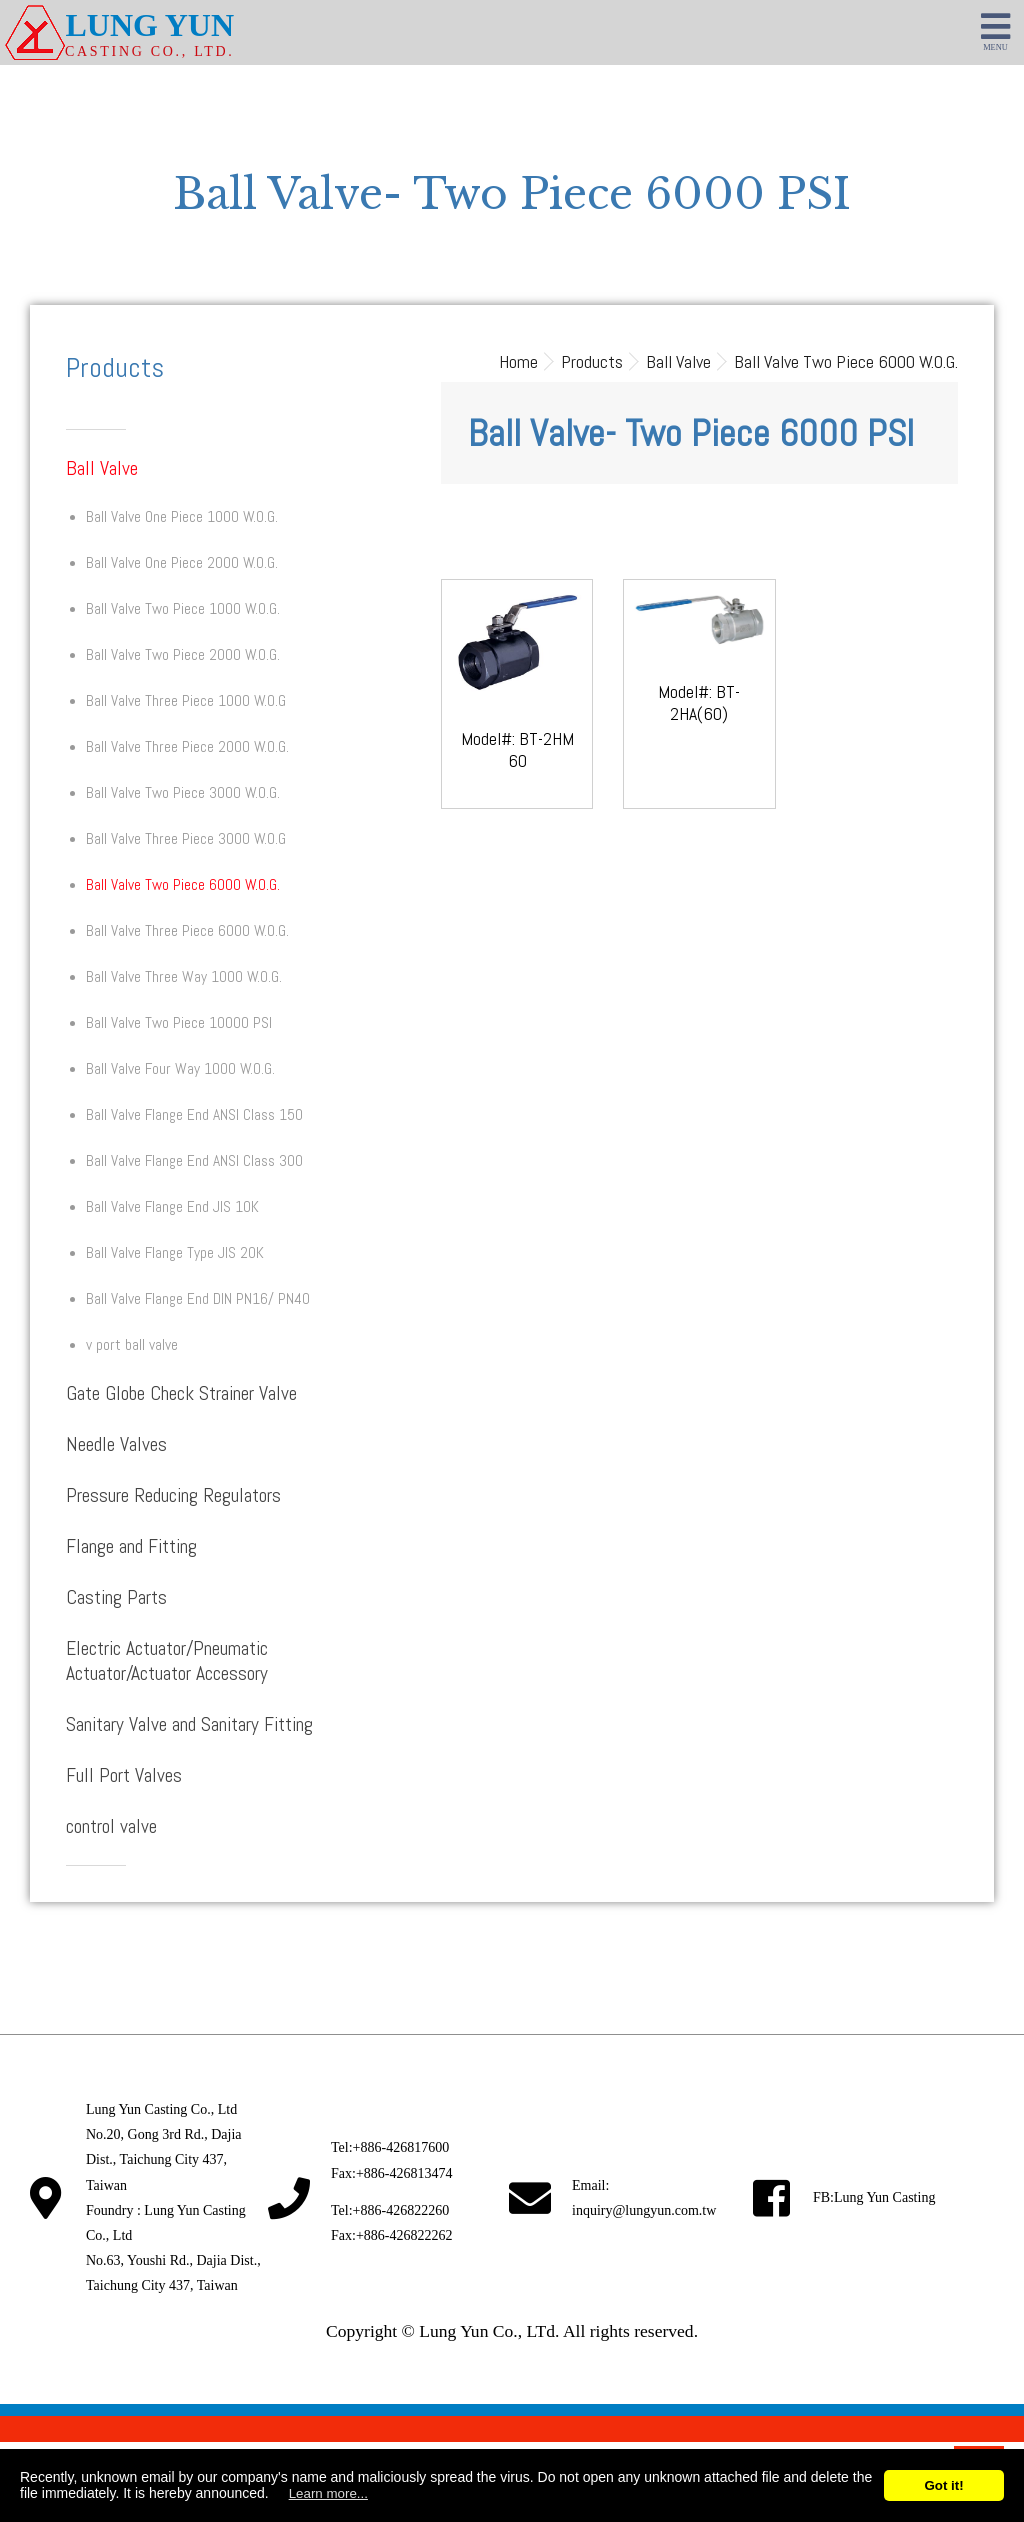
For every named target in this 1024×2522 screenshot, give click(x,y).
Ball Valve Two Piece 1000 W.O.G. (183, 609)
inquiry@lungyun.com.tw (644, 2210)
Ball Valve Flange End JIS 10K (172, 1207)
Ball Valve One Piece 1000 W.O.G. (182, 517)
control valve (111, 1826)
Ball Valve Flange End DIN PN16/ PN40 (198, 1299)
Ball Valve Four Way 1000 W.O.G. (180, 1069)
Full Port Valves (124, 1775)
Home (518, 361)
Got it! (943, 2485)
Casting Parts (116, 1597)
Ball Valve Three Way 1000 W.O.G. (184, 977)
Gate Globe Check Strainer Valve (181, 1393)
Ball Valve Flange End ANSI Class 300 (194, 1161)
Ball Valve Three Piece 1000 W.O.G (186, 701)
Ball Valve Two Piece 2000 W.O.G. (183, 655)
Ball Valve (102, 468)
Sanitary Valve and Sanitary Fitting (189, 1724)
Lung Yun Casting (884, 2197)
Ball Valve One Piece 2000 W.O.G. (182, 563)
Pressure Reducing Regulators (173, 1495)
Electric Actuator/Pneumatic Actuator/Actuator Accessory (167, 1661)
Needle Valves (116, 1444)
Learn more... (328, 2493)
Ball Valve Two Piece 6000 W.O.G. (183, 885)
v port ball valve (132, 1345)
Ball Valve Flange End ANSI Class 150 (194, 1115)
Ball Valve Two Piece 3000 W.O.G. (183, 793)
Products (592, 361)
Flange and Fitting (131, 1546)
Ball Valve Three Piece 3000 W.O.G (186, 839)
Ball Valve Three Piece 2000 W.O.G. (187, 747)
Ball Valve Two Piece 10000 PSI (179, 1023)
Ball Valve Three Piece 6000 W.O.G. (187, 931)
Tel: (390, 2147)
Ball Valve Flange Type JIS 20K (175, 1253)
